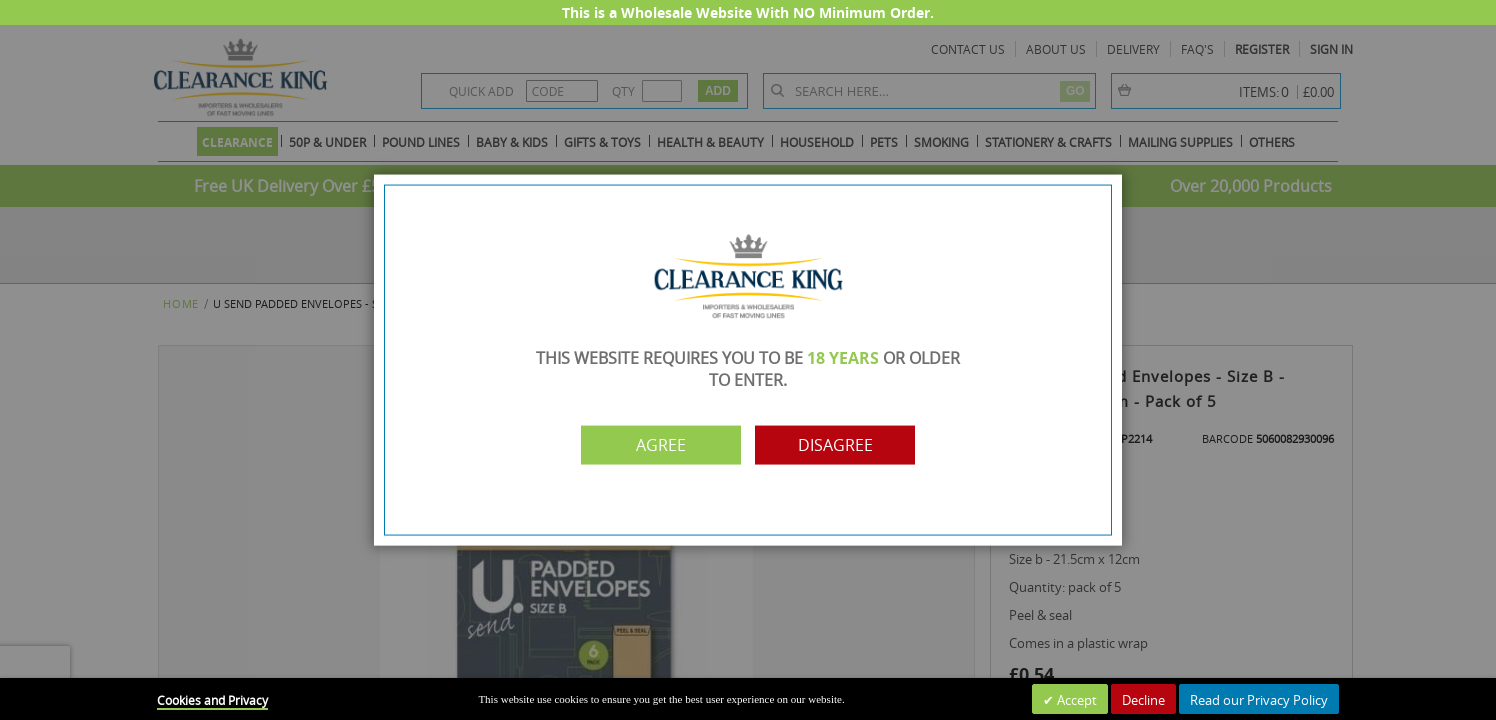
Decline (1143, 700)
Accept (1075, 700)
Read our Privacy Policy (1259, 700)
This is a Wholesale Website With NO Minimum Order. (748, 12)
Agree (661, 445)
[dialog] (748, 360)
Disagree (835, 445)
